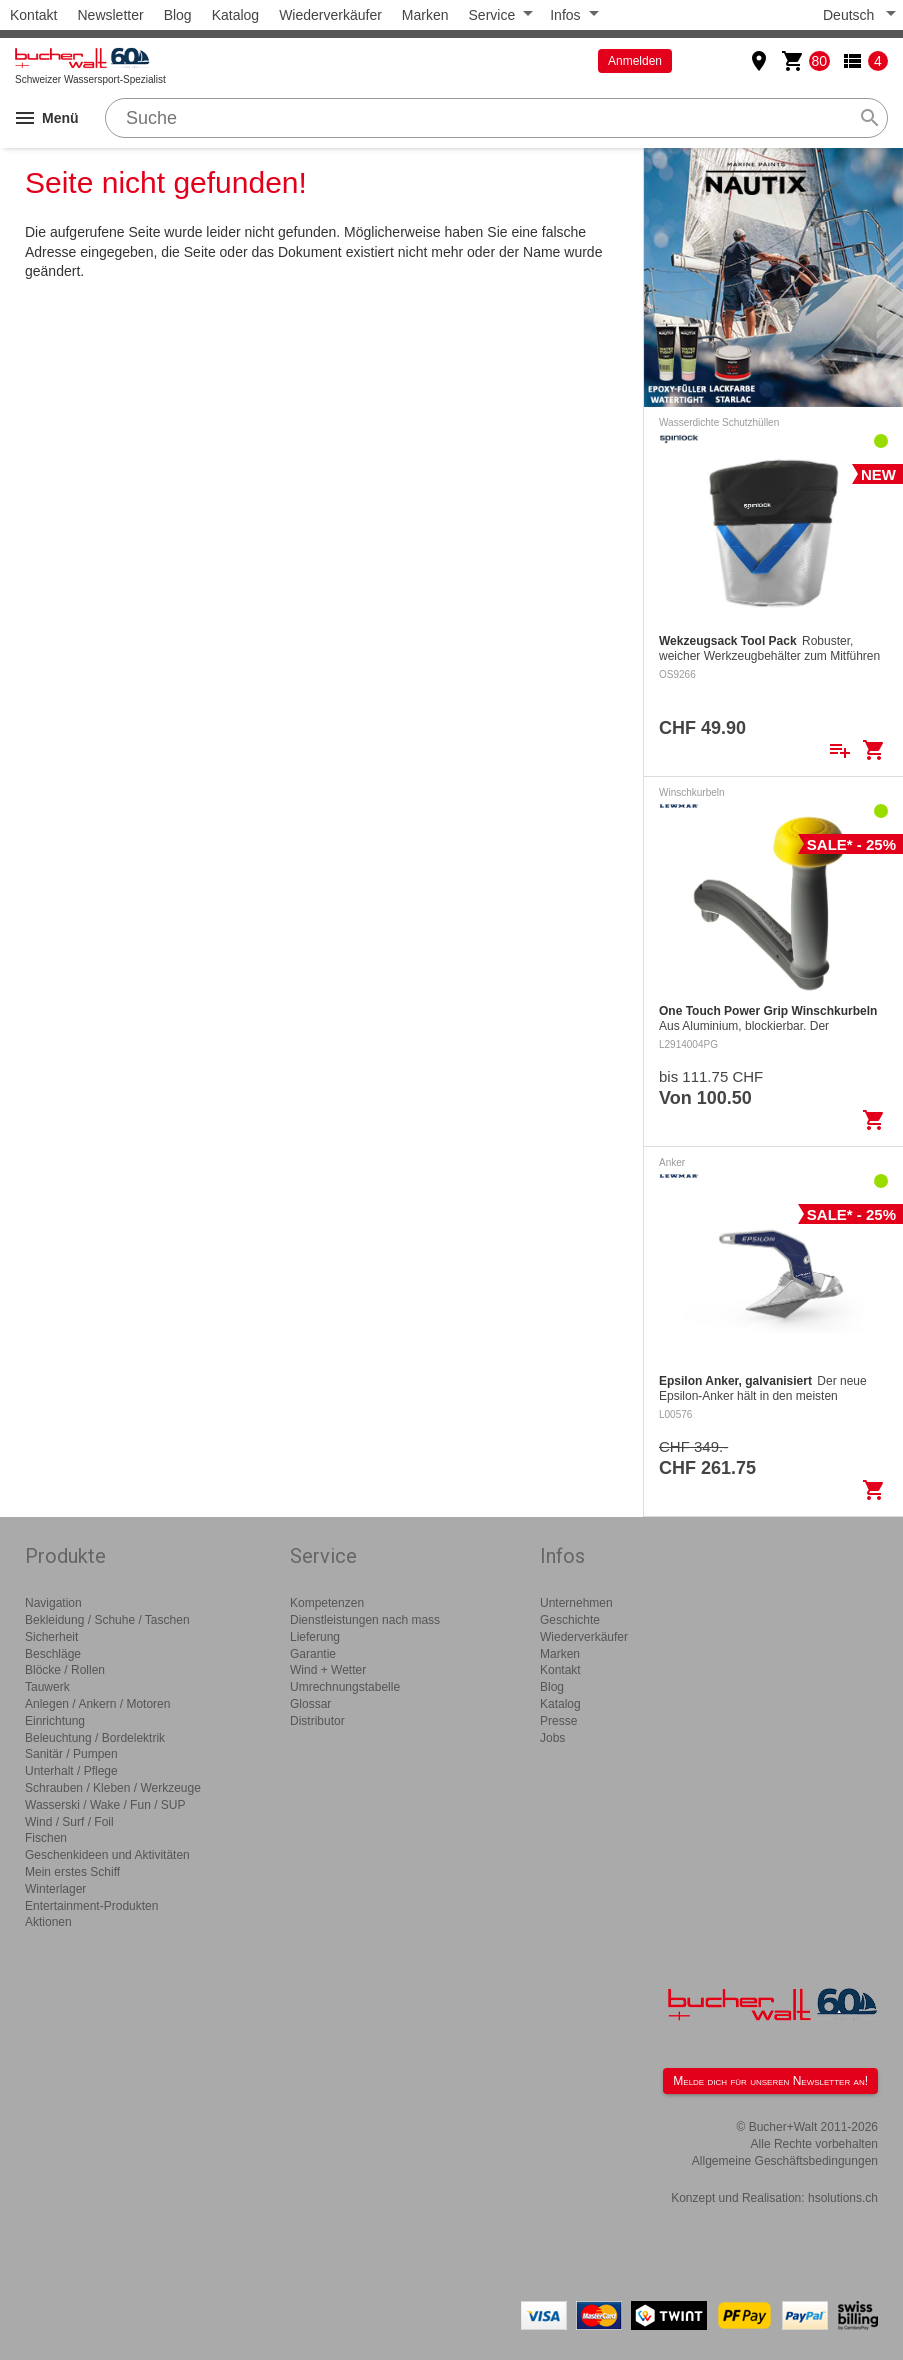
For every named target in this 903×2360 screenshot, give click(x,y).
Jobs (552, 1738)
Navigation (53, 1603)
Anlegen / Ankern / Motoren (97, 1704)
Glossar (310, 1704)
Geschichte (570, 1620)
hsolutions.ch (843, 2198)
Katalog (235, 15)
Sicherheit (51, 1637)
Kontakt (33, 15)
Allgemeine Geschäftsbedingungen (785, 2161)
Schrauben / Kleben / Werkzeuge (113, 1788)
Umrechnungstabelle (345, 1687)
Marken (425, 15)
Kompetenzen (327, 1603)
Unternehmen (576, 1603)
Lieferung (315, 1637)
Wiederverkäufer (330, 15)
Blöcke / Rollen (65, 1670)
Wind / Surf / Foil (69, 1822)
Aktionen (48, 1922)
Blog (178, 15)
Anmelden (635, 61)
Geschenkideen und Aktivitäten (107, 1855)
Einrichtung (55, 1721)
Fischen (46, 1838)
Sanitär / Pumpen (71, 1754)
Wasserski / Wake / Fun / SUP (105, 1805)
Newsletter (110, 15)
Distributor (317, 1721)
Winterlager (55, 1889)
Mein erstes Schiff (72, 1872)
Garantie (313, 1654)
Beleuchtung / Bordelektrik (95, 1738)
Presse (558, 1721)
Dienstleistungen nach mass (365, 1620)
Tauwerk (47, 1687)
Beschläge (53, 1654)
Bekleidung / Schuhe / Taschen (107, 1620)
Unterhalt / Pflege (71, 1771)
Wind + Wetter (328, 1670)
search (870, 118)
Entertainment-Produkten (91, 1906)
